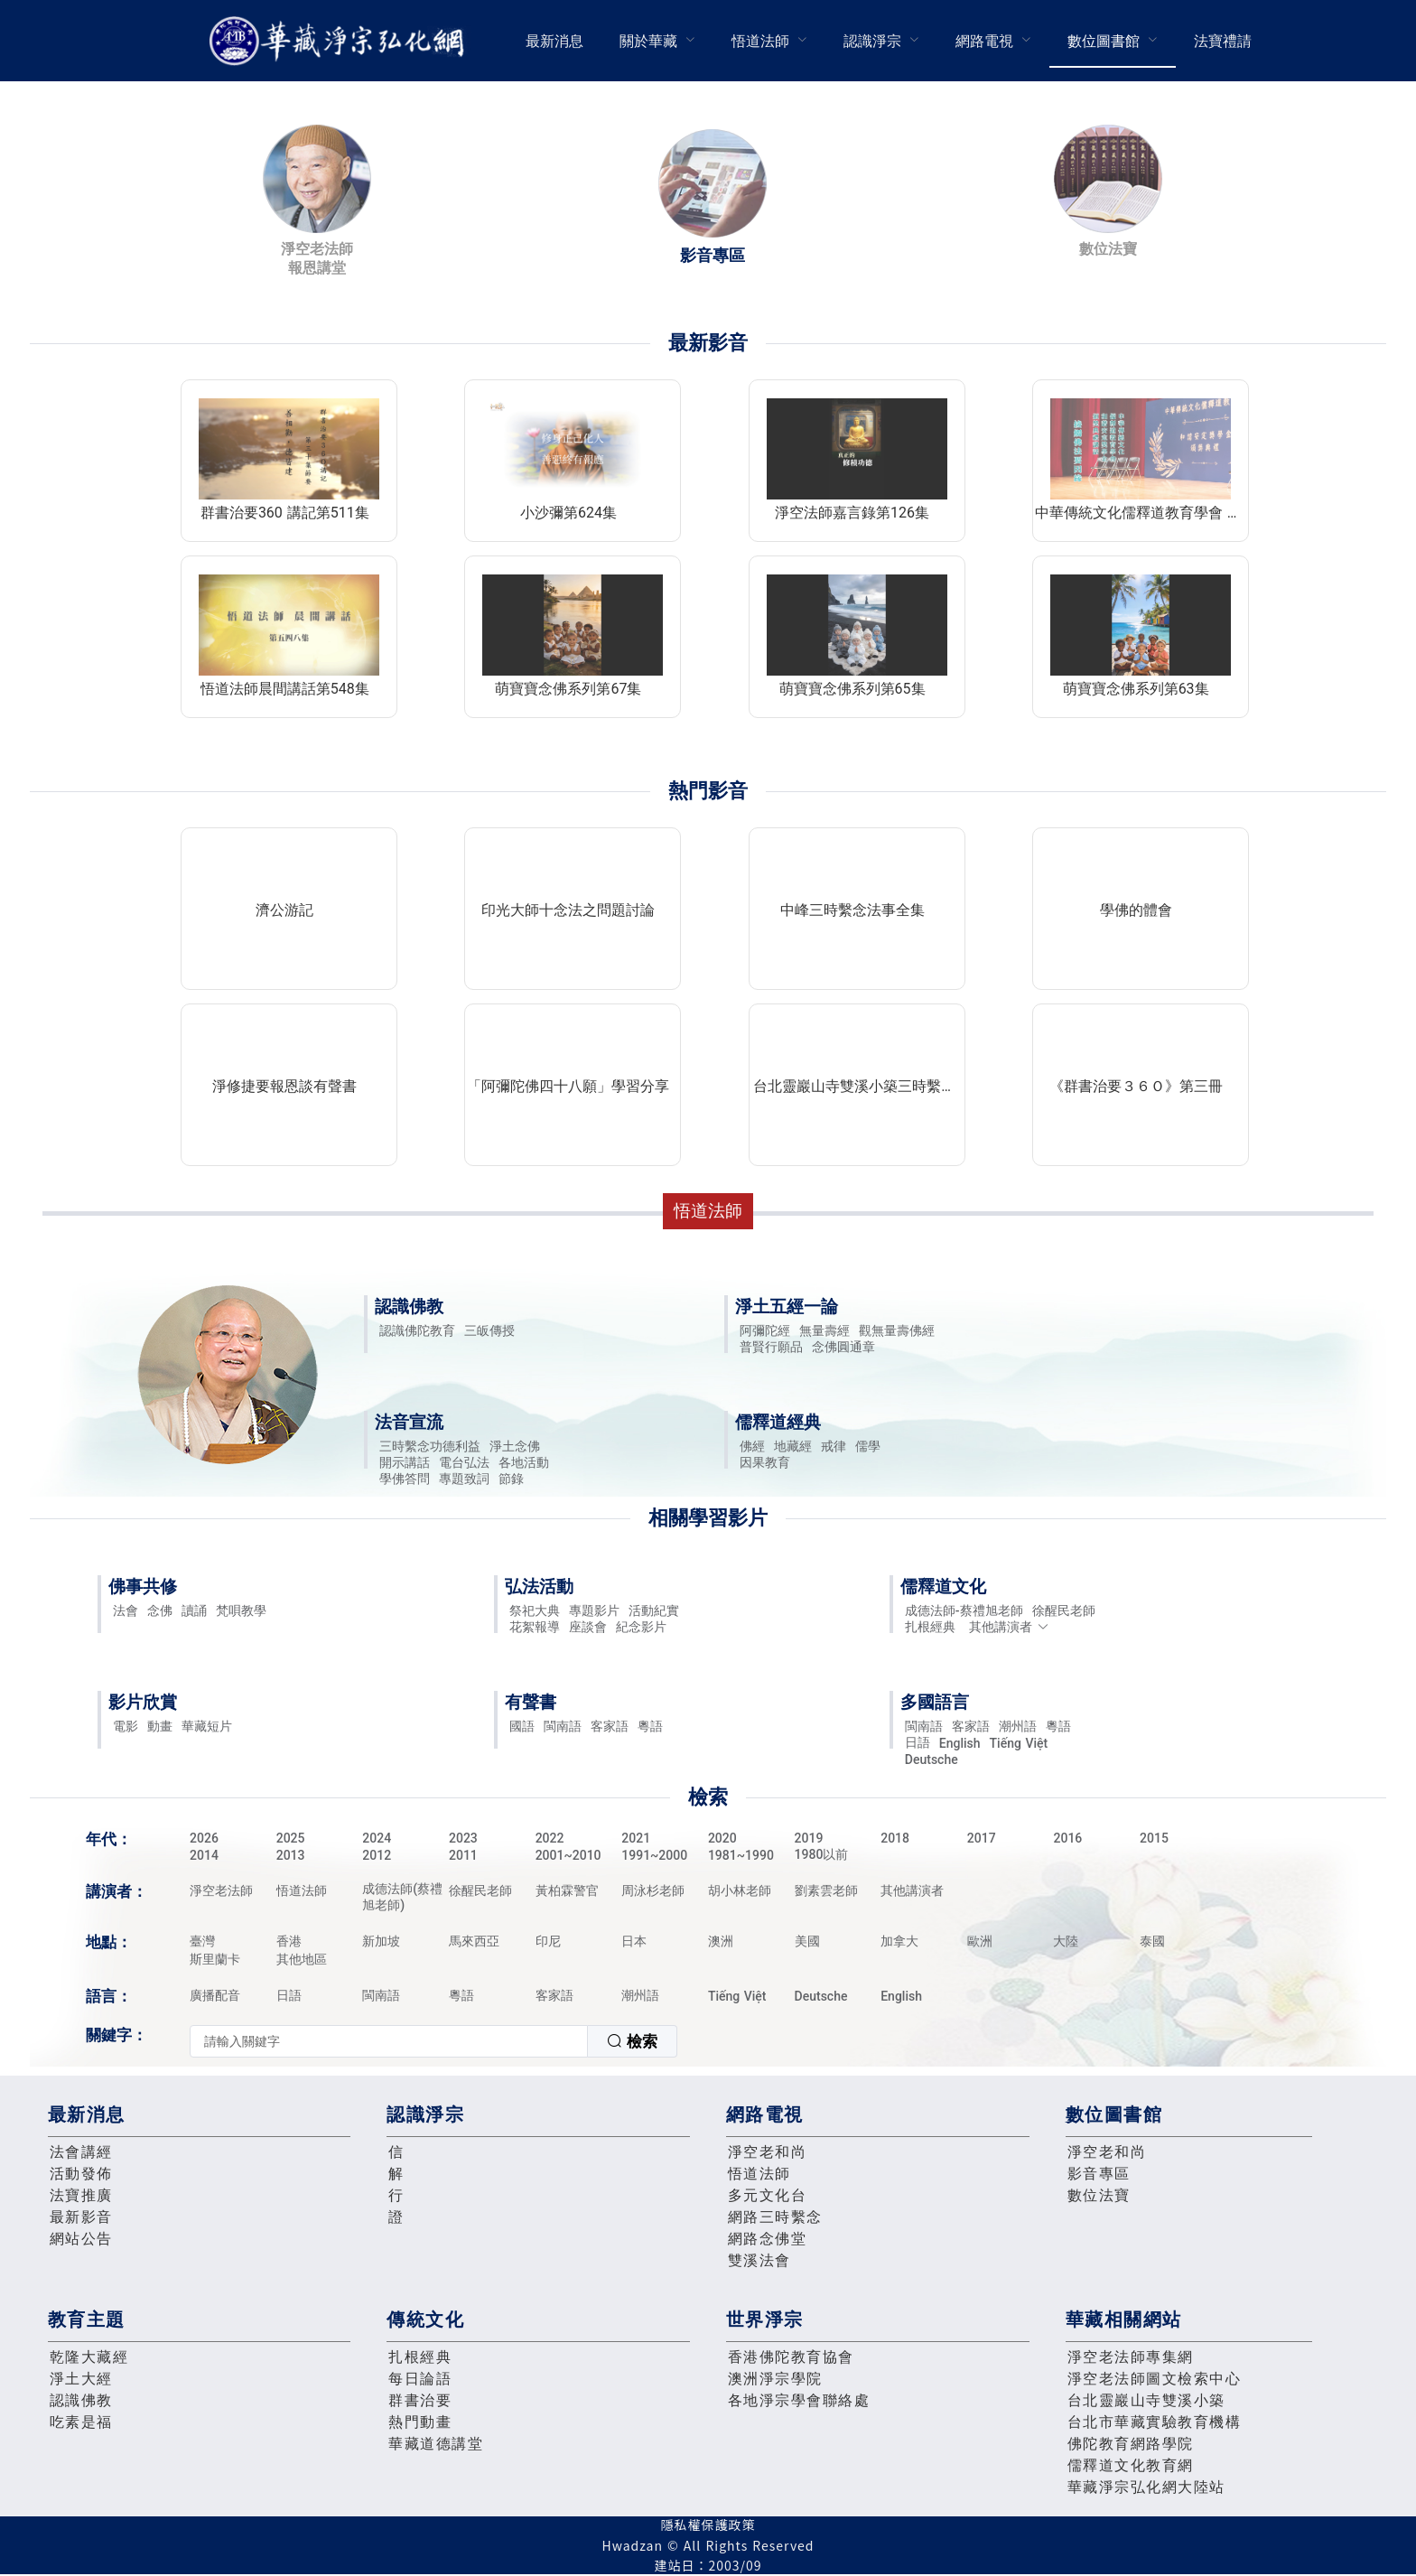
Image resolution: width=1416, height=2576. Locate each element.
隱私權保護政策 (708, 2524)
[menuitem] (554, 41)
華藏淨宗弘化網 (340, 41)
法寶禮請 (1223, 41)
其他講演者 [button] (1009, 1626)
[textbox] (389, 2041)
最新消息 (554, 41)
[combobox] (433, 2041)
